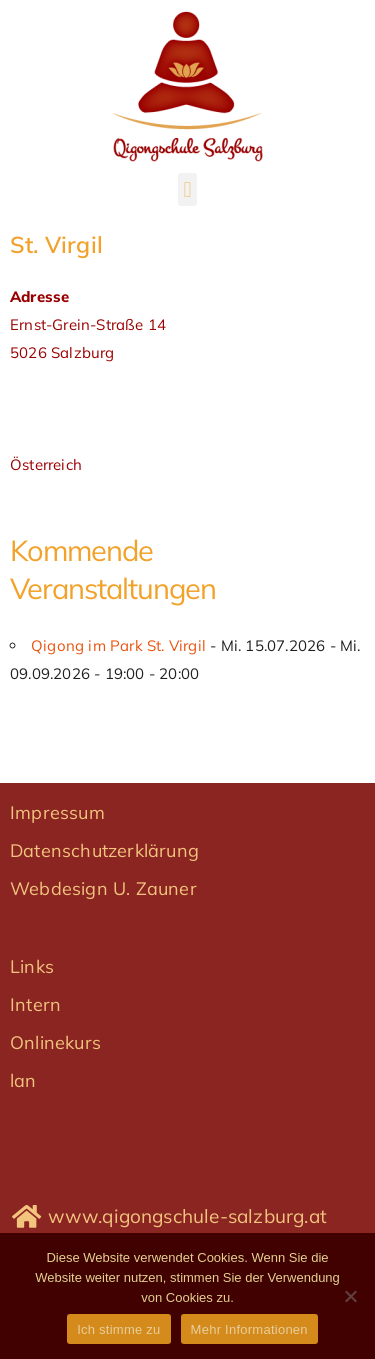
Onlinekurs (55, 1042)
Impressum (57, 812)
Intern (35, 1004)
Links (32, 966)
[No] (350, 1296)
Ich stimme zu (118, 1329)
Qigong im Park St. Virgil (118, 645)
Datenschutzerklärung (104, 850)
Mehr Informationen (249, 1329)
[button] (187, 189)
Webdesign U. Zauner (103, 888)
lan (23, 1080)
